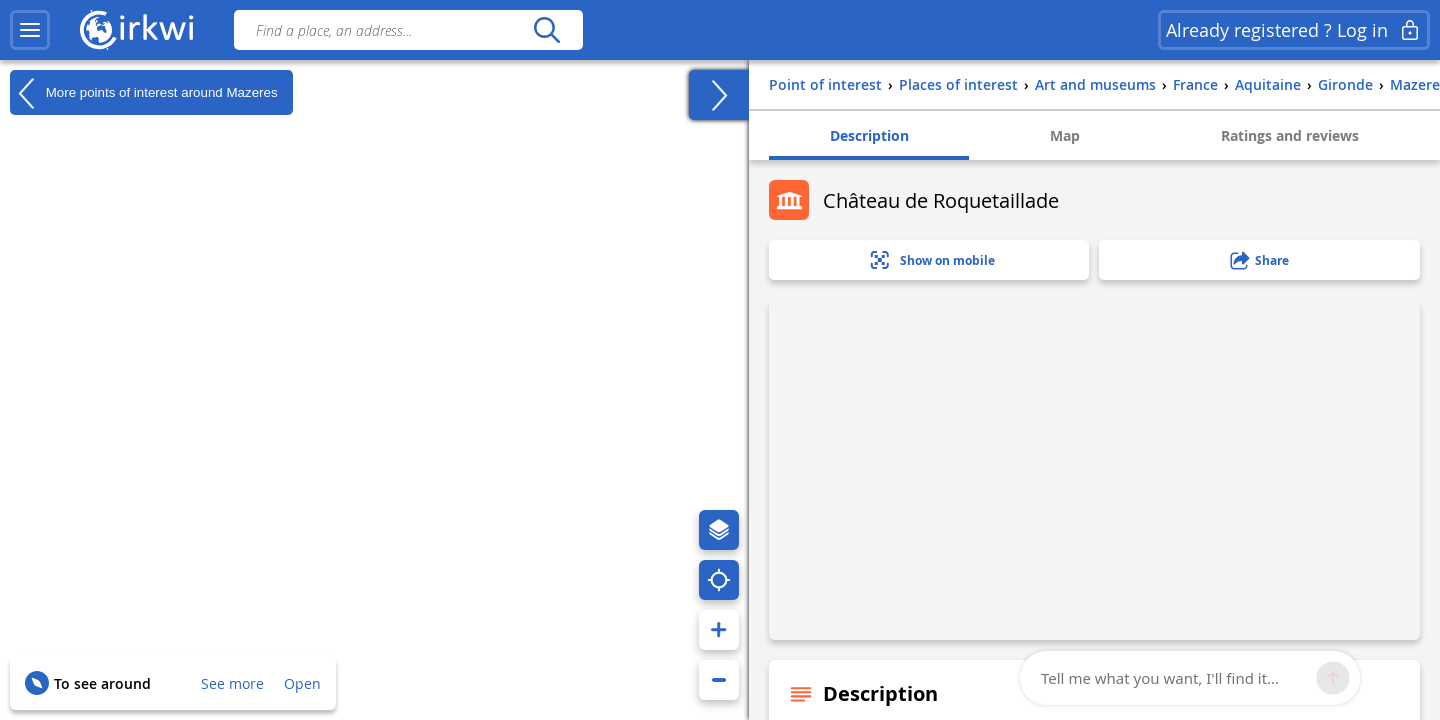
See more (232, 683)
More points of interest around (144, 93)
